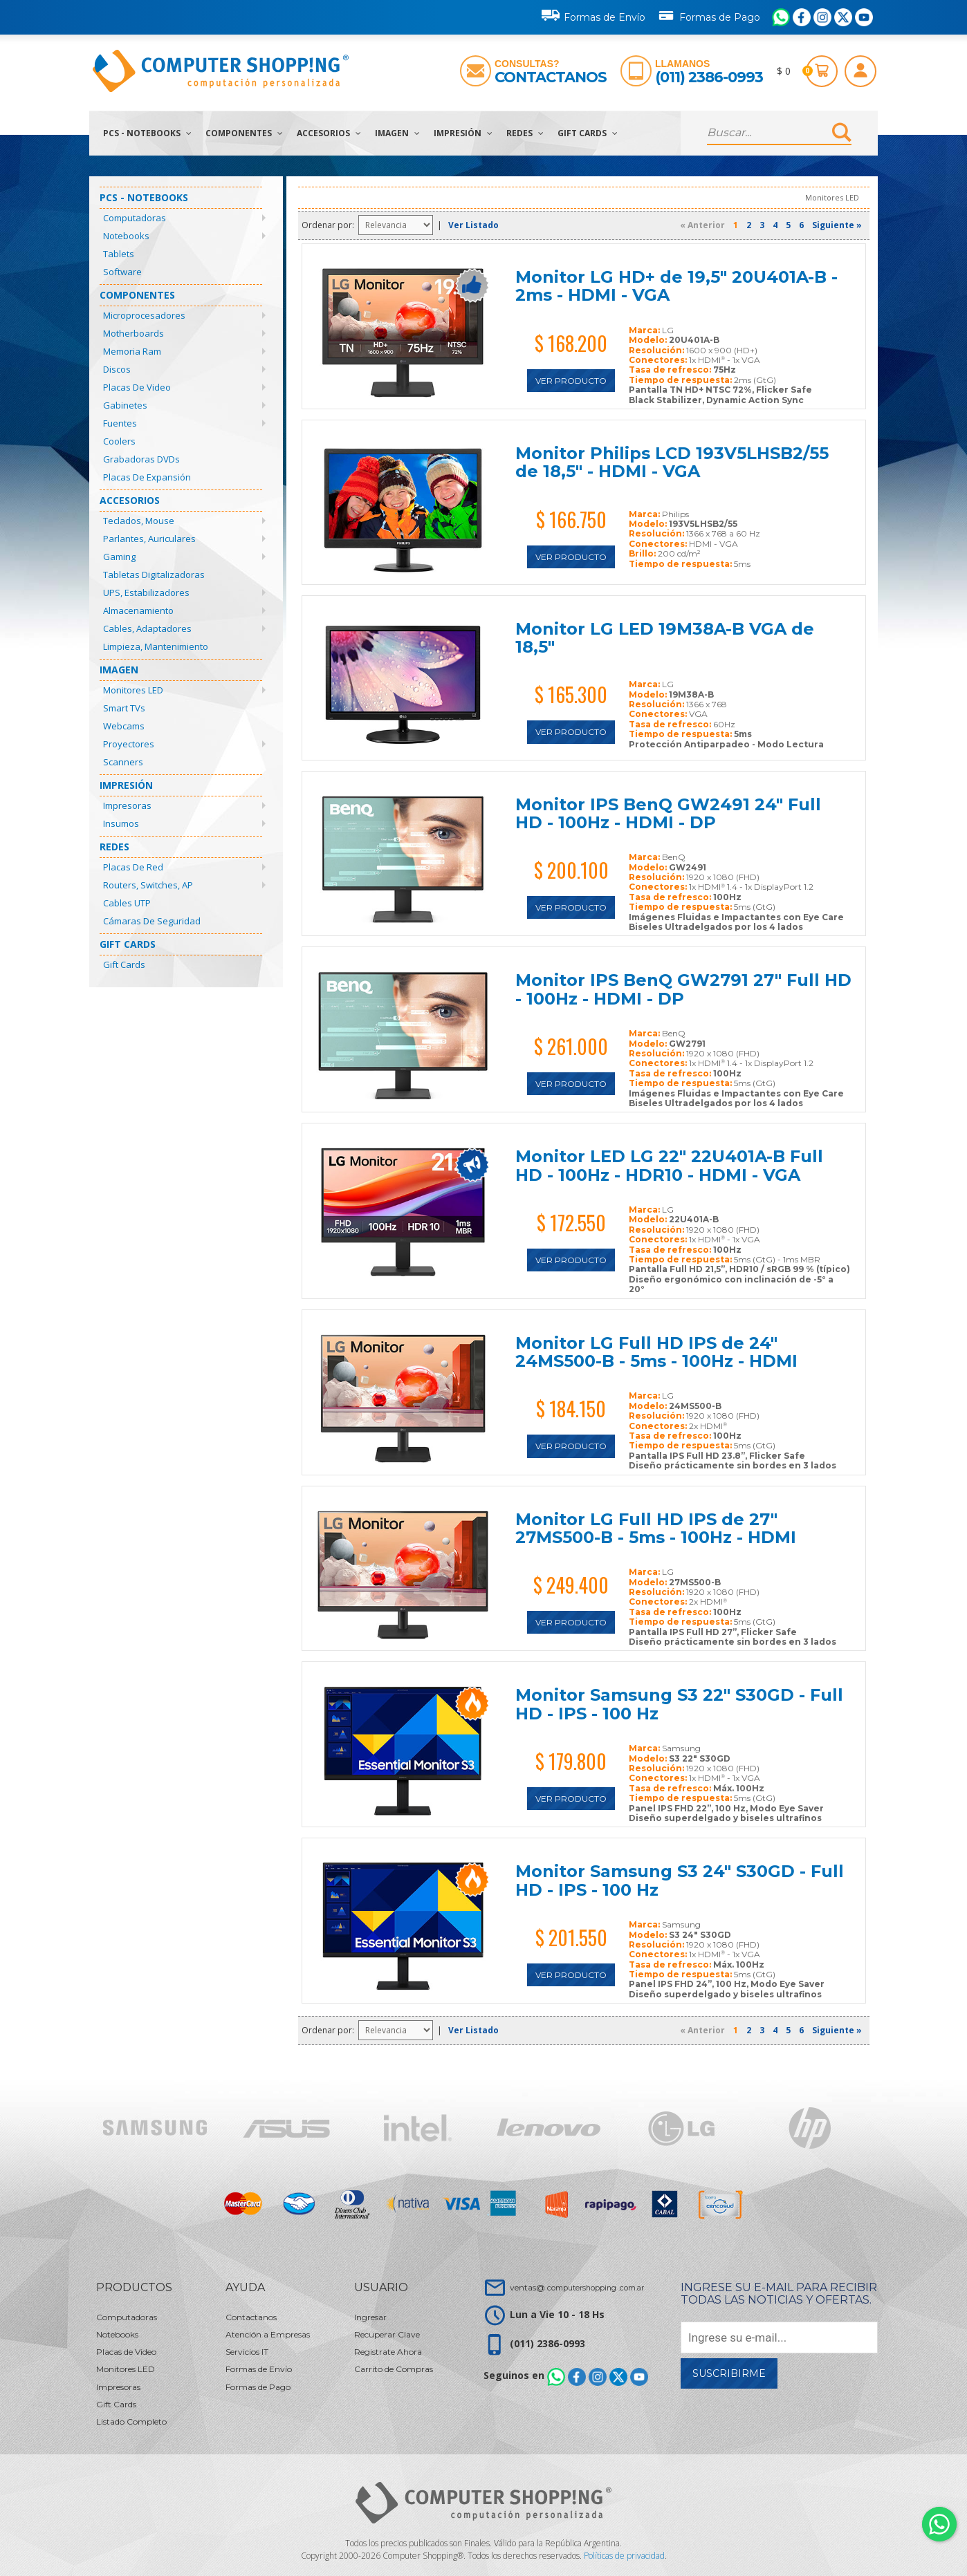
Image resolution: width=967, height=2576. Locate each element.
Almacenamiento (138, 610)
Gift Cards (588, 133)
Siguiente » (837, 225)
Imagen (397, 133)
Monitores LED (133, 690)
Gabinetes (125, 405)
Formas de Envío (593, 15)
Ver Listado (473, 225)
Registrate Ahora (388, 2351)
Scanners (123, 762)
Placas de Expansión (147, 477)
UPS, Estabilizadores (146, 592)
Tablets (118, 254)
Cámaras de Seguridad (152, 921)
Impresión (463, 133)
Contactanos (551, 77)
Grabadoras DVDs (141, 459)
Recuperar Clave (387, 2334)
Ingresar (370, 2317)
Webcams (124, 726)
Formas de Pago (708, 15)
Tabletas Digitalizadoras (154, 574)
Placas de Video (137, 387)
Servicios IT (246, 2351)
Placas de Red (133, 867)
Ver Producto (571, 380)
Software (122, 271)
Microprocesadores (144, 315)
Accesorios (329, 133)
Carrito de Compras (393, 2369)
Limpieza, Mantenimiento (155, 646)
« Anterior (702, 225)
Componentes (244, 133)
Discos (117, 369)
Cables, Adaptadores (147, 628)
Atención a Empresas (267, 2334)
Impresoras (127, 805)
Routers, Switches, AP (148, 885)
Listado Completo (131, 2421)
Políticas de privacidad (624, 2555)
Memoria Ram (132, 351)
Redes (525, 133)
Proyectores (128, 744)
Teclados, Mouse (138, 520)
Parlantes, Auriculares (149, 538)
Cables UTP (127, 903)
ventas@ (577, 2287)
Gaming (119, 556)
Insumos (121, 823)
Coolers (119, 441)
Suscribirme (729, 2373)
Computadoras (134, 218)
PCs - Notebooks (147, 133)
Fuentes (120, 423)
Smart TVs (124, 708)
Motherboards (133, 333)
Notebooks (126, 236)
